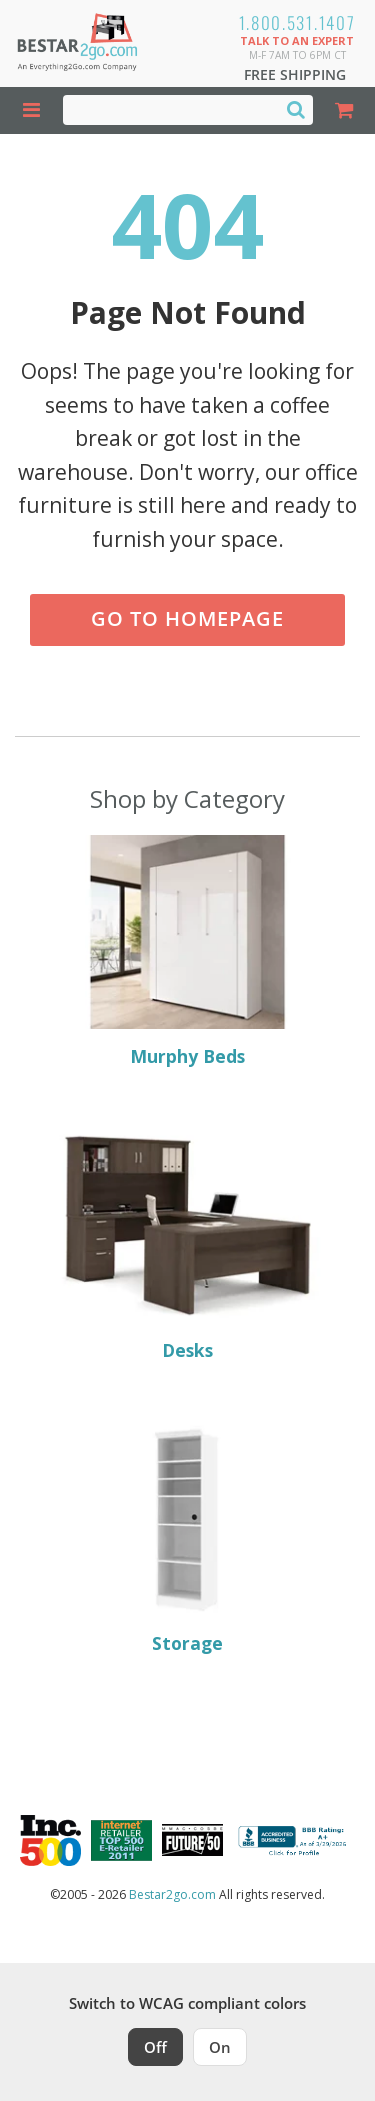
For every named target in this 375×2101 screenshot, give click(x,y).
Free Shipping (295, 74)
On (220, 2047)
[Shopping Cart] (344, 110)
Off (155, 2047)
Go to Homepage (187, 618)
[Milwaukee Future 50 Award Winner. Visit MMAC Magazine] (192, 1840)
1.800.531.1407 (297, 22)
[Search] (296, 109)
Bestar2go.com (172, 1894)
